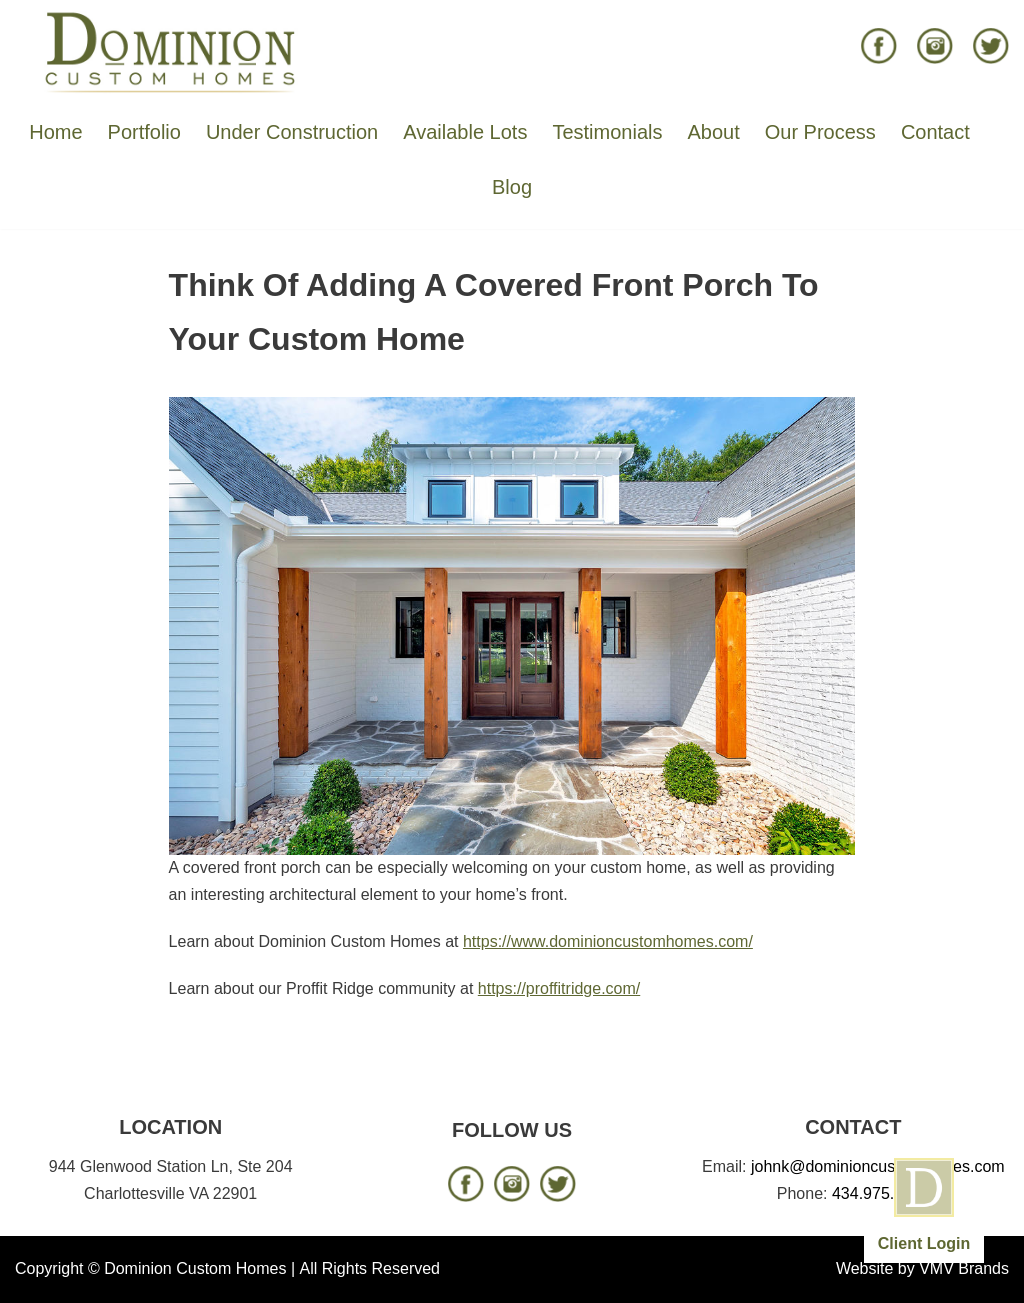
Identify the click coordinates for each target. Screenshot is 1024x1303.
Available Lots (465, 132)
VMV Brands (964, 1268)
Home (55, 132)
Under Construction (292, 132)
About (713, 132)
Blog (512, 187)
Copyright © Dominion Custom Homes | (155, 1268)
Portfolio (144, 132)
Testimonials (607, 132)
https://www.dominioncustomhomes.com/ (608, 941)
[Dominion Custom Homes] (171, 51)
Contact (935, 132)
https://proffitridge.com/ (559, 988)
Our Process (820, 132)
